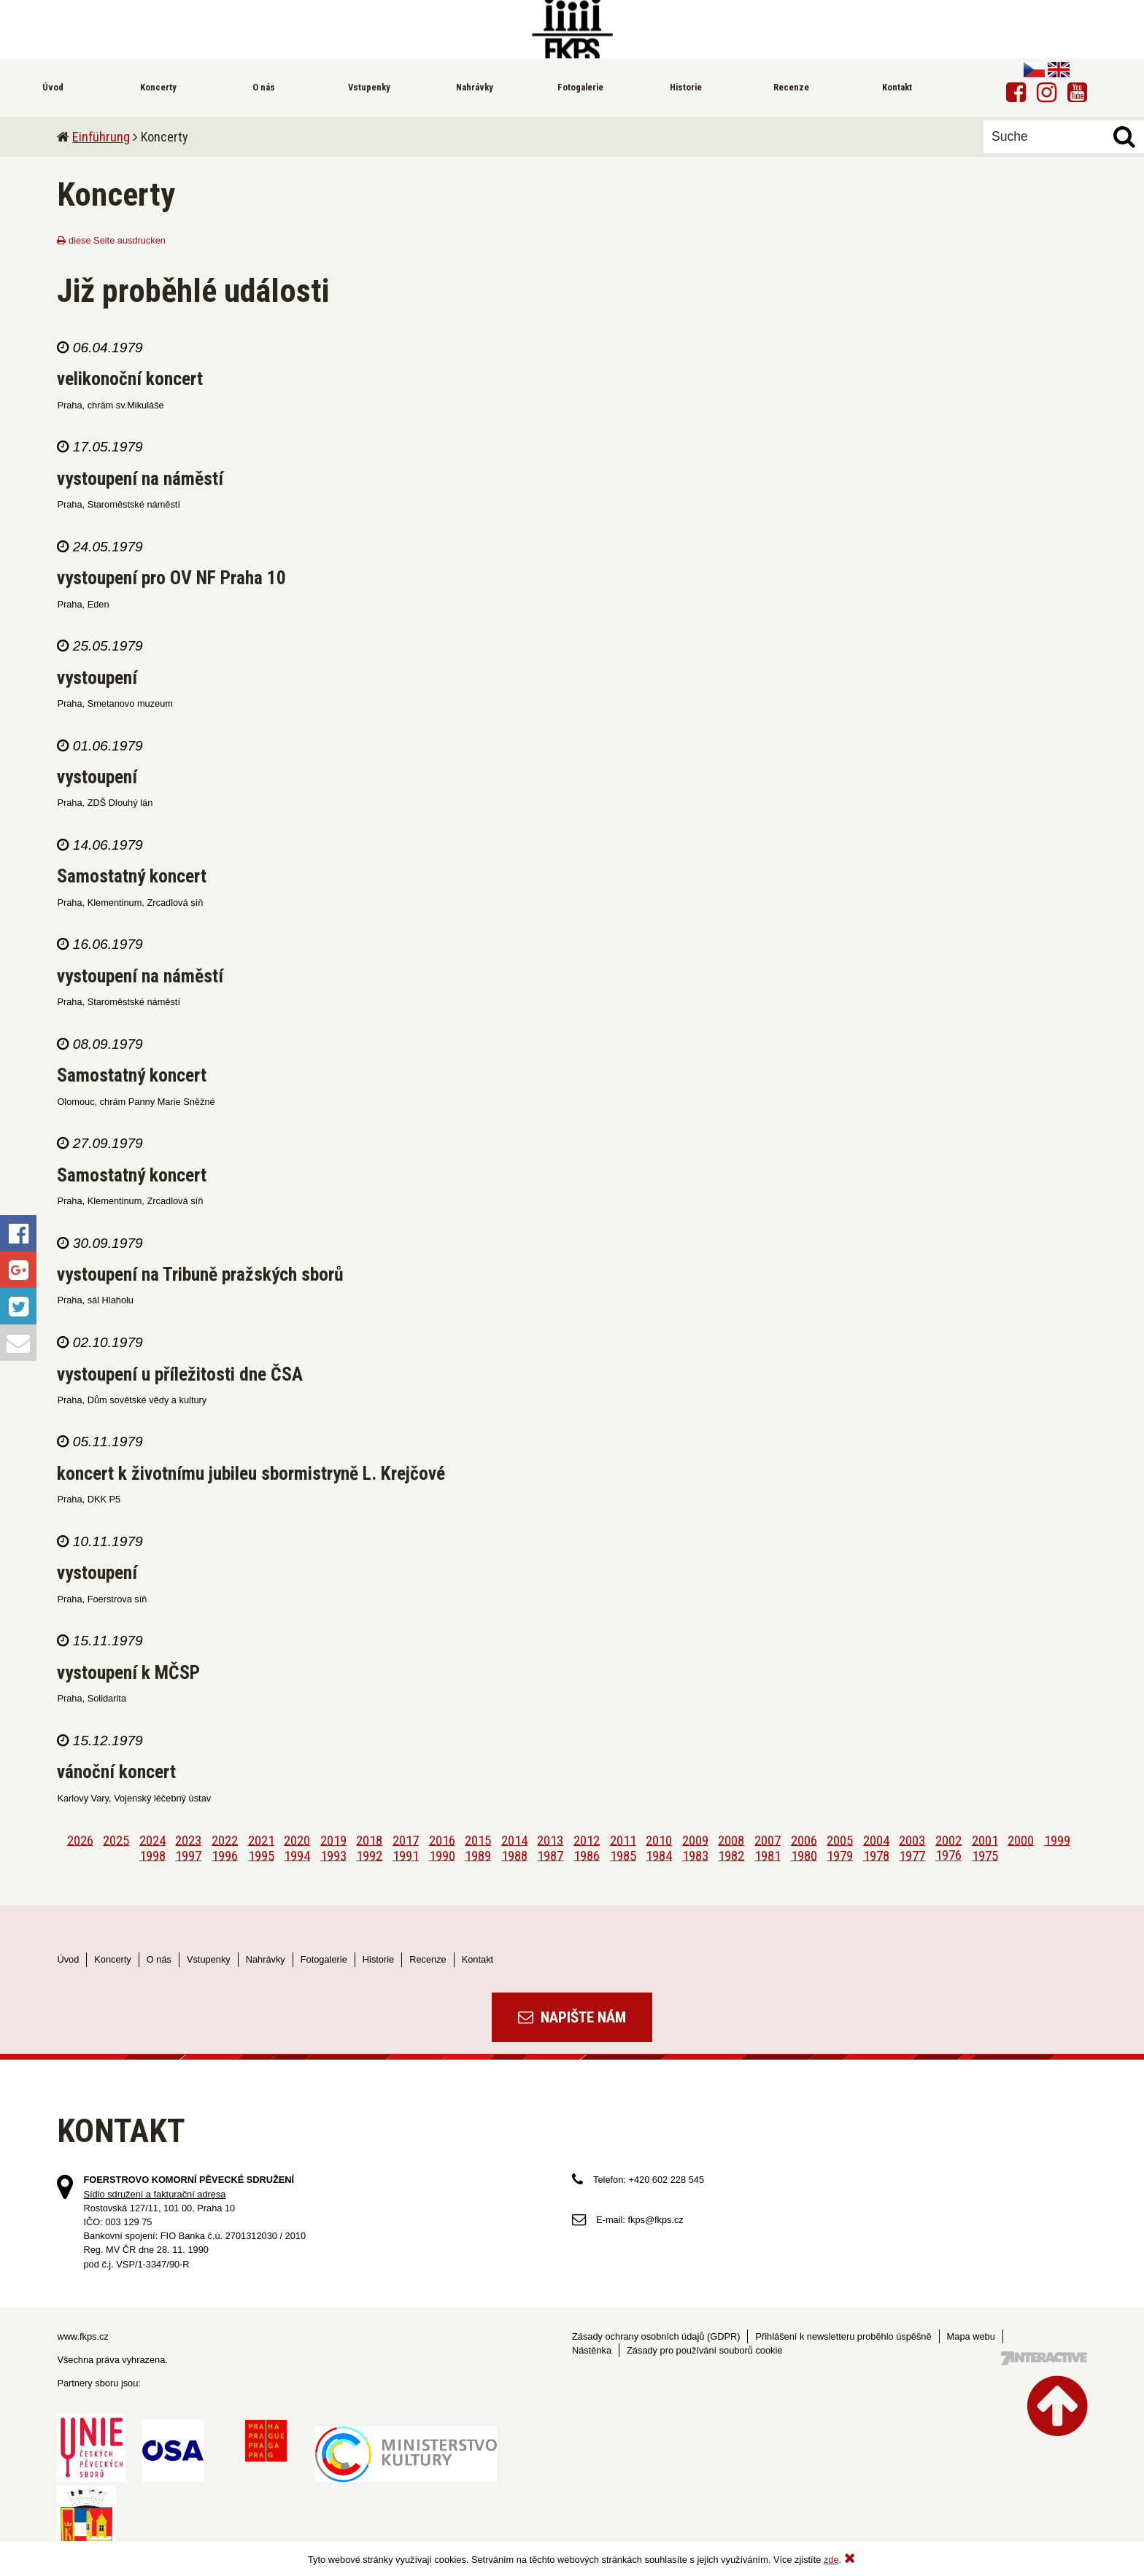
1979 (840, 1855)
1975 (985, 1855)
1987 (550, 1855)
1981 (767, 1855)
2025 (116, 1839)
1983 (695, 1855)
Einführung (101, 136)
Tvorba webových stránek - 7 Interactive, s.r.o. (1044, 2358)
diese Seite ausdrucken (111, 240)
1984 (659, 1855)
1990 (442, 1855)
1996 (225, 1855)
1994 (297, 1855)
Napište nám (572, 2017)
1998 (152, 1855)
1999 (1057, 1839)
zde (831, 2559)
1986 (586, 1855)
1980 (804, 1855)
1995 (261, 1855)
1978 (876, 1855)
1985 (623, 1855)
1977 (912, 1855)
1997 (188, 1855)
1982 (731, 1855)
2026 (80, 1839)
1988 (514, 1855)
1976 (948, 1855)
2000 (1021, 1839)
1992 (369, 1855)
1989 (478, 1855)
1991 (406, 1855)
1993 (333, 1855)
